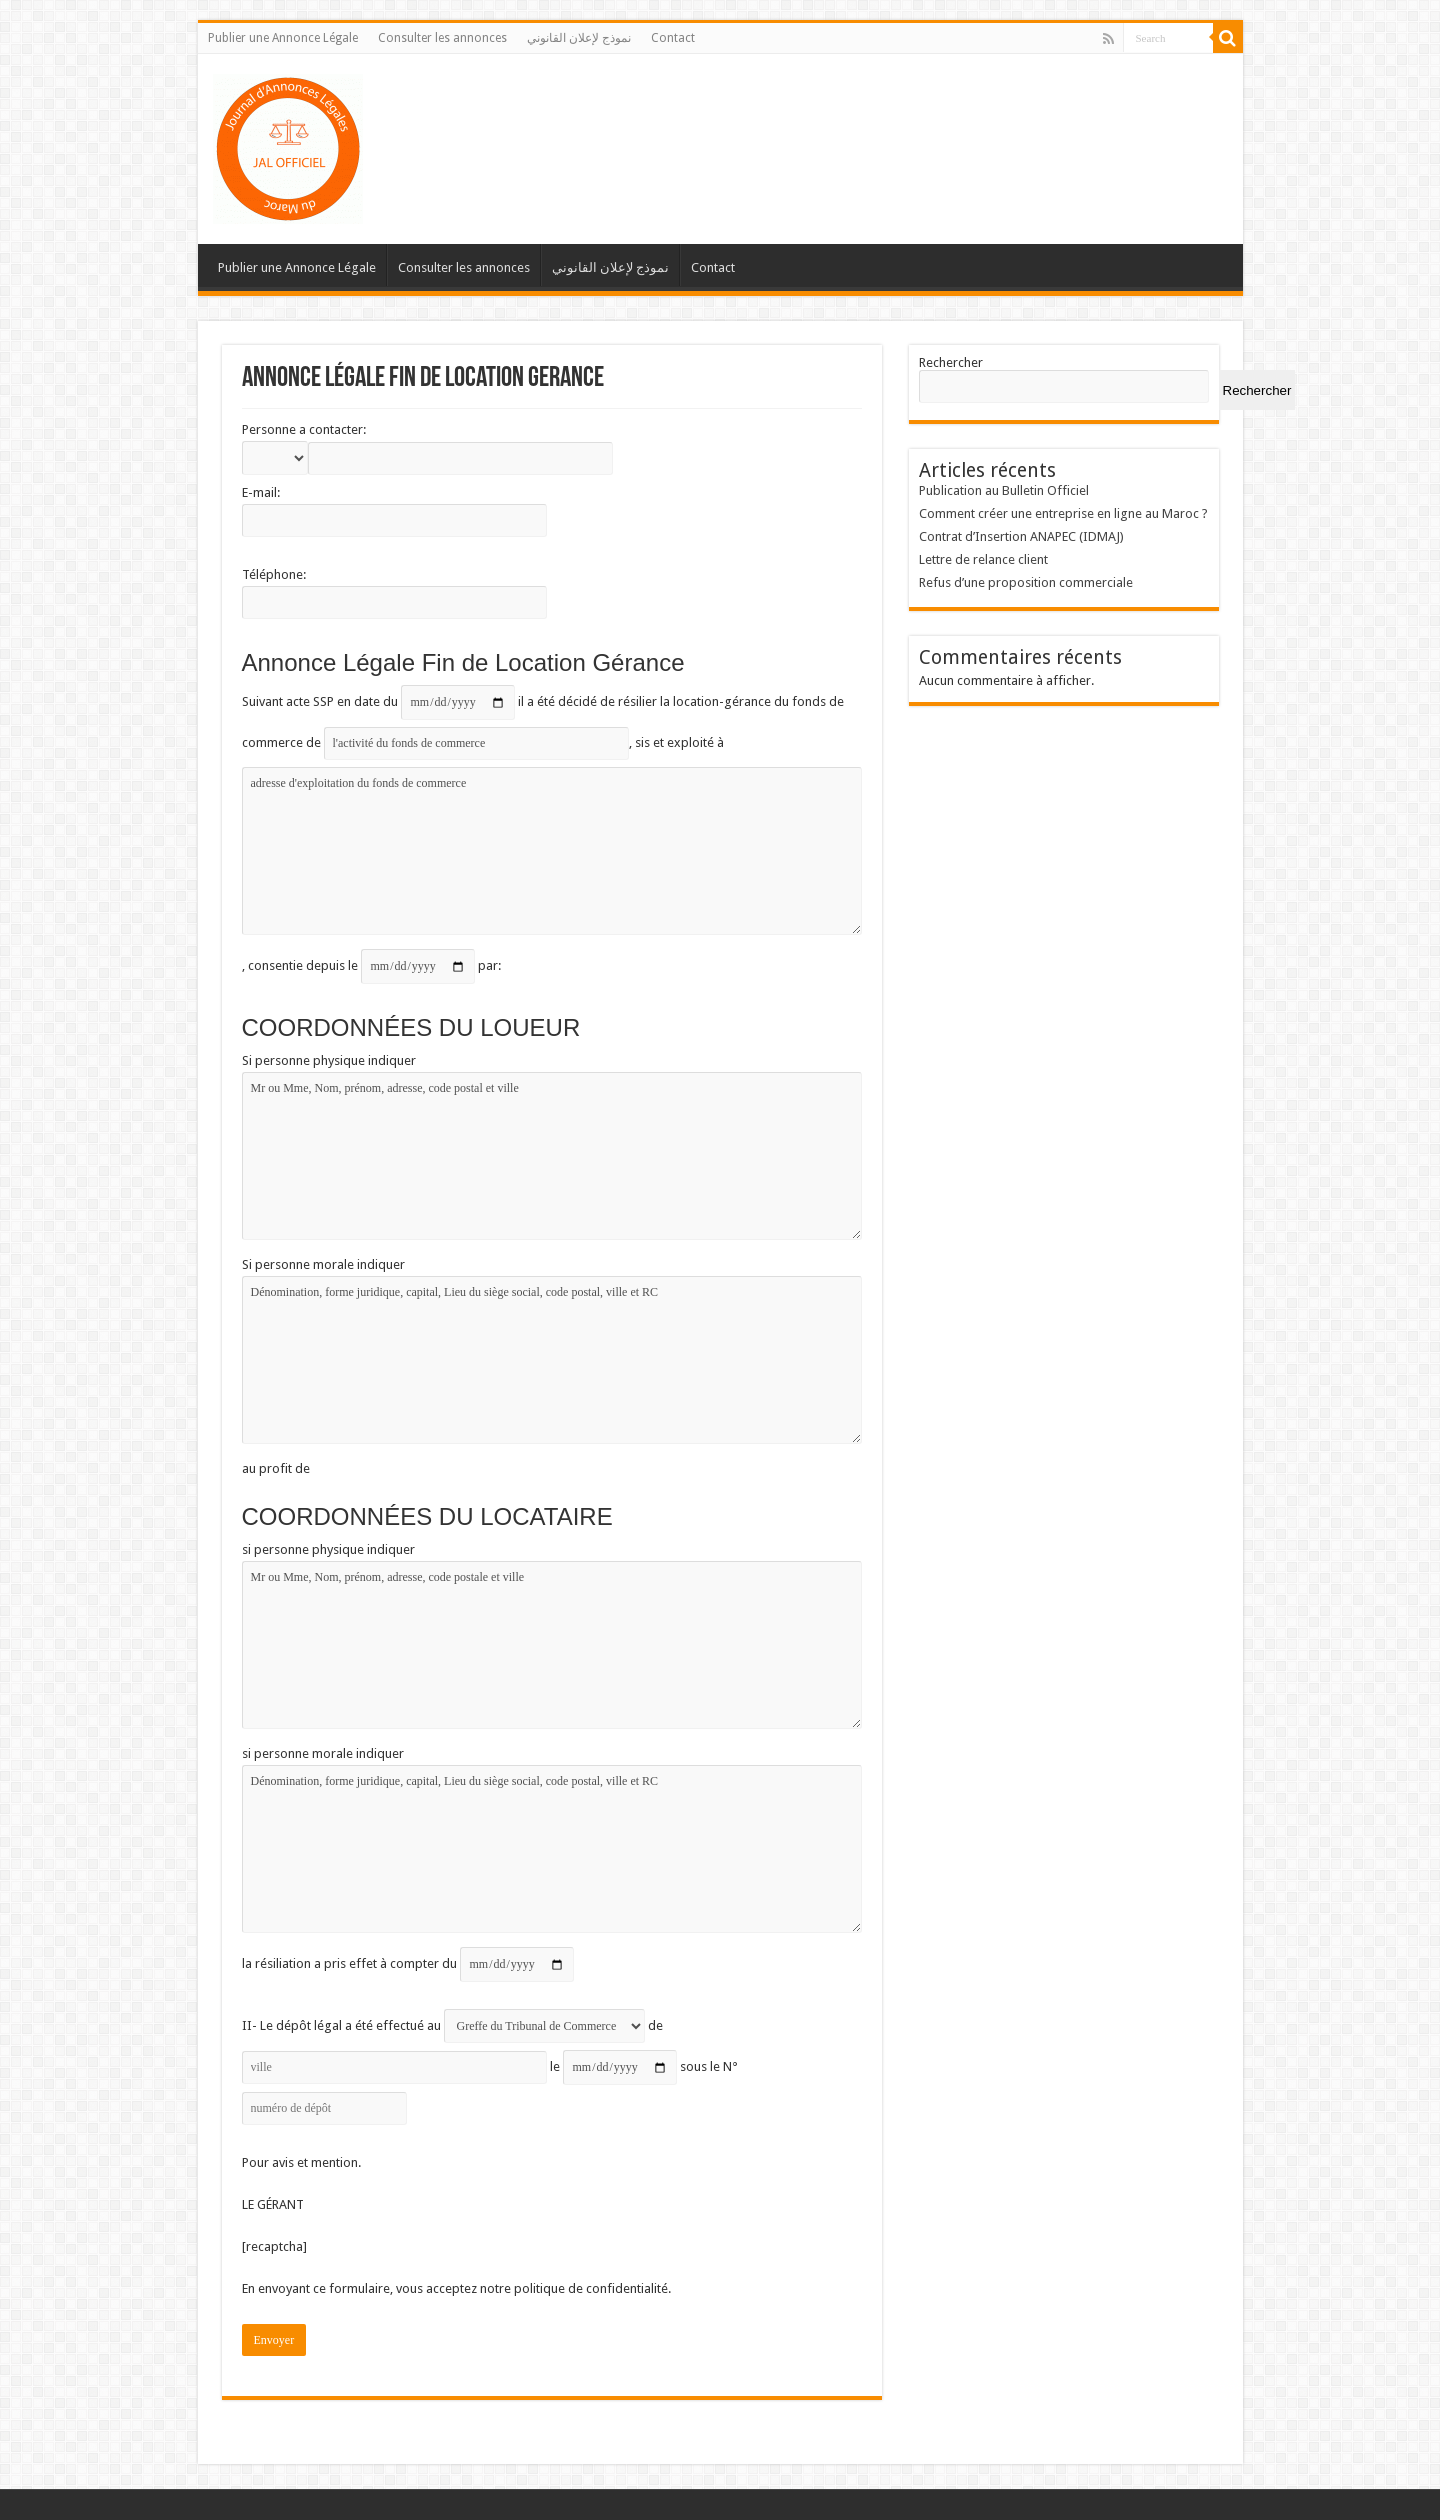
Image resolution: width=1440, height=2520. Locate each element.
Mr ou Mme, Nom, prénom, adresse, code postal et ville (552, 1156)
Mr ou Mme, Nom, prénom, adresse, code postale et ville (552, 1645)
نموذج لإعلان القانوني (579, 38)
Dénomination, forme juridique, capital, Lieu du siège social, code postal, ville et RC (552, 1360)
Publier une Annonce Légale (283, 38)
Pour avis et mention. (301, 2162)
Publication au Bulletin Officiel (1004, 490)
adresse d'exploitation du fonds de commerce (552, 851)
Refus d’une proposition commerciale (1026, 582)
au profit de (276, 1468)
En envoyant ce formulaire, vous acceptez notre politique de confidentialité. (456, 2288)
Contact (673, 38)
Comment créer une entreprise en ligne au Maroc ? (1063, 513)
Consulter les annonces (442, 38)
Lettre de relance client (983, 559)
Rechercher (951, 362)
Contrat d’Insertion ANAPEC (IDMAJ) (1021, 536)
